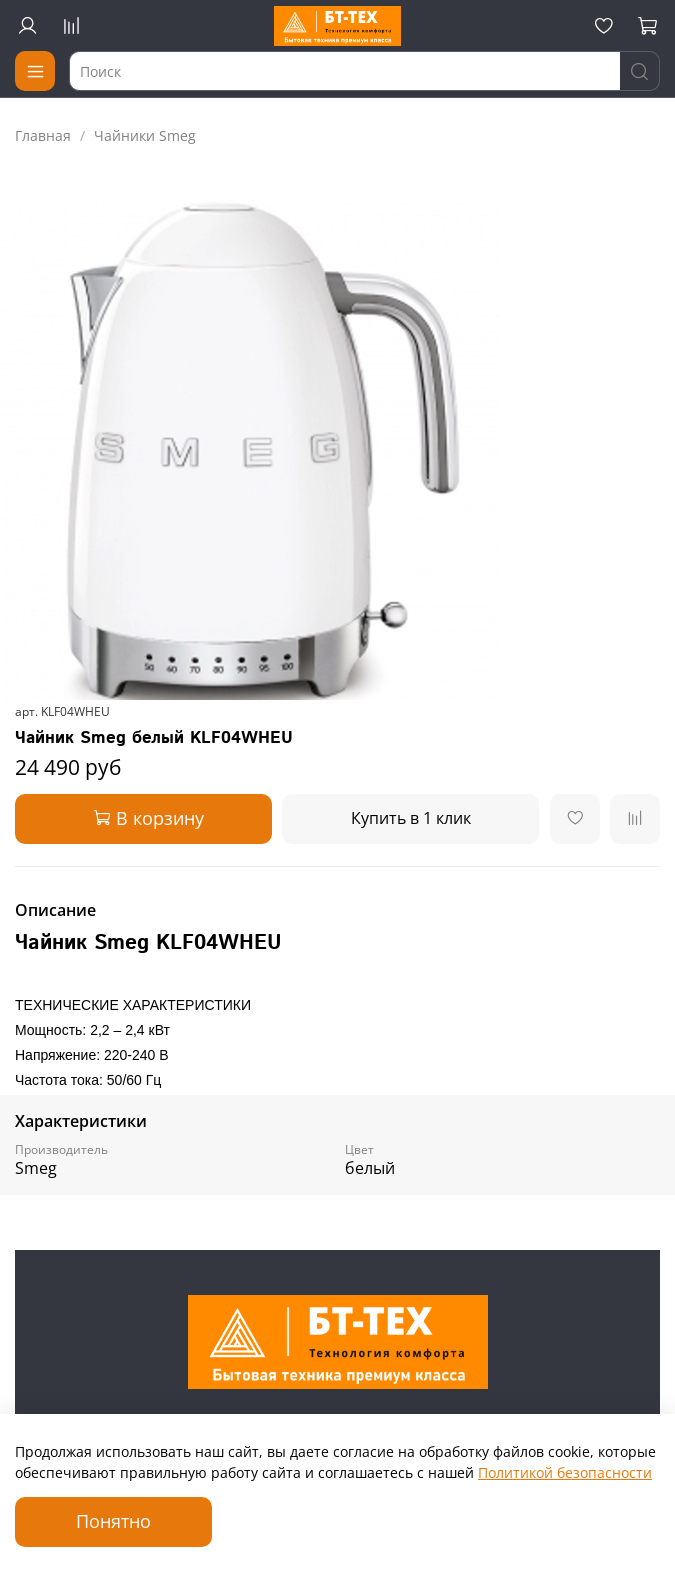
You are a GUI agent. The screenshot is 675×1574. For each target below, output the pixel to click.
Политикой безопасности (565, 1472)
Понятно (113, 1521)
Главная (43, 135)
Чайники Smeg (145, 135)
